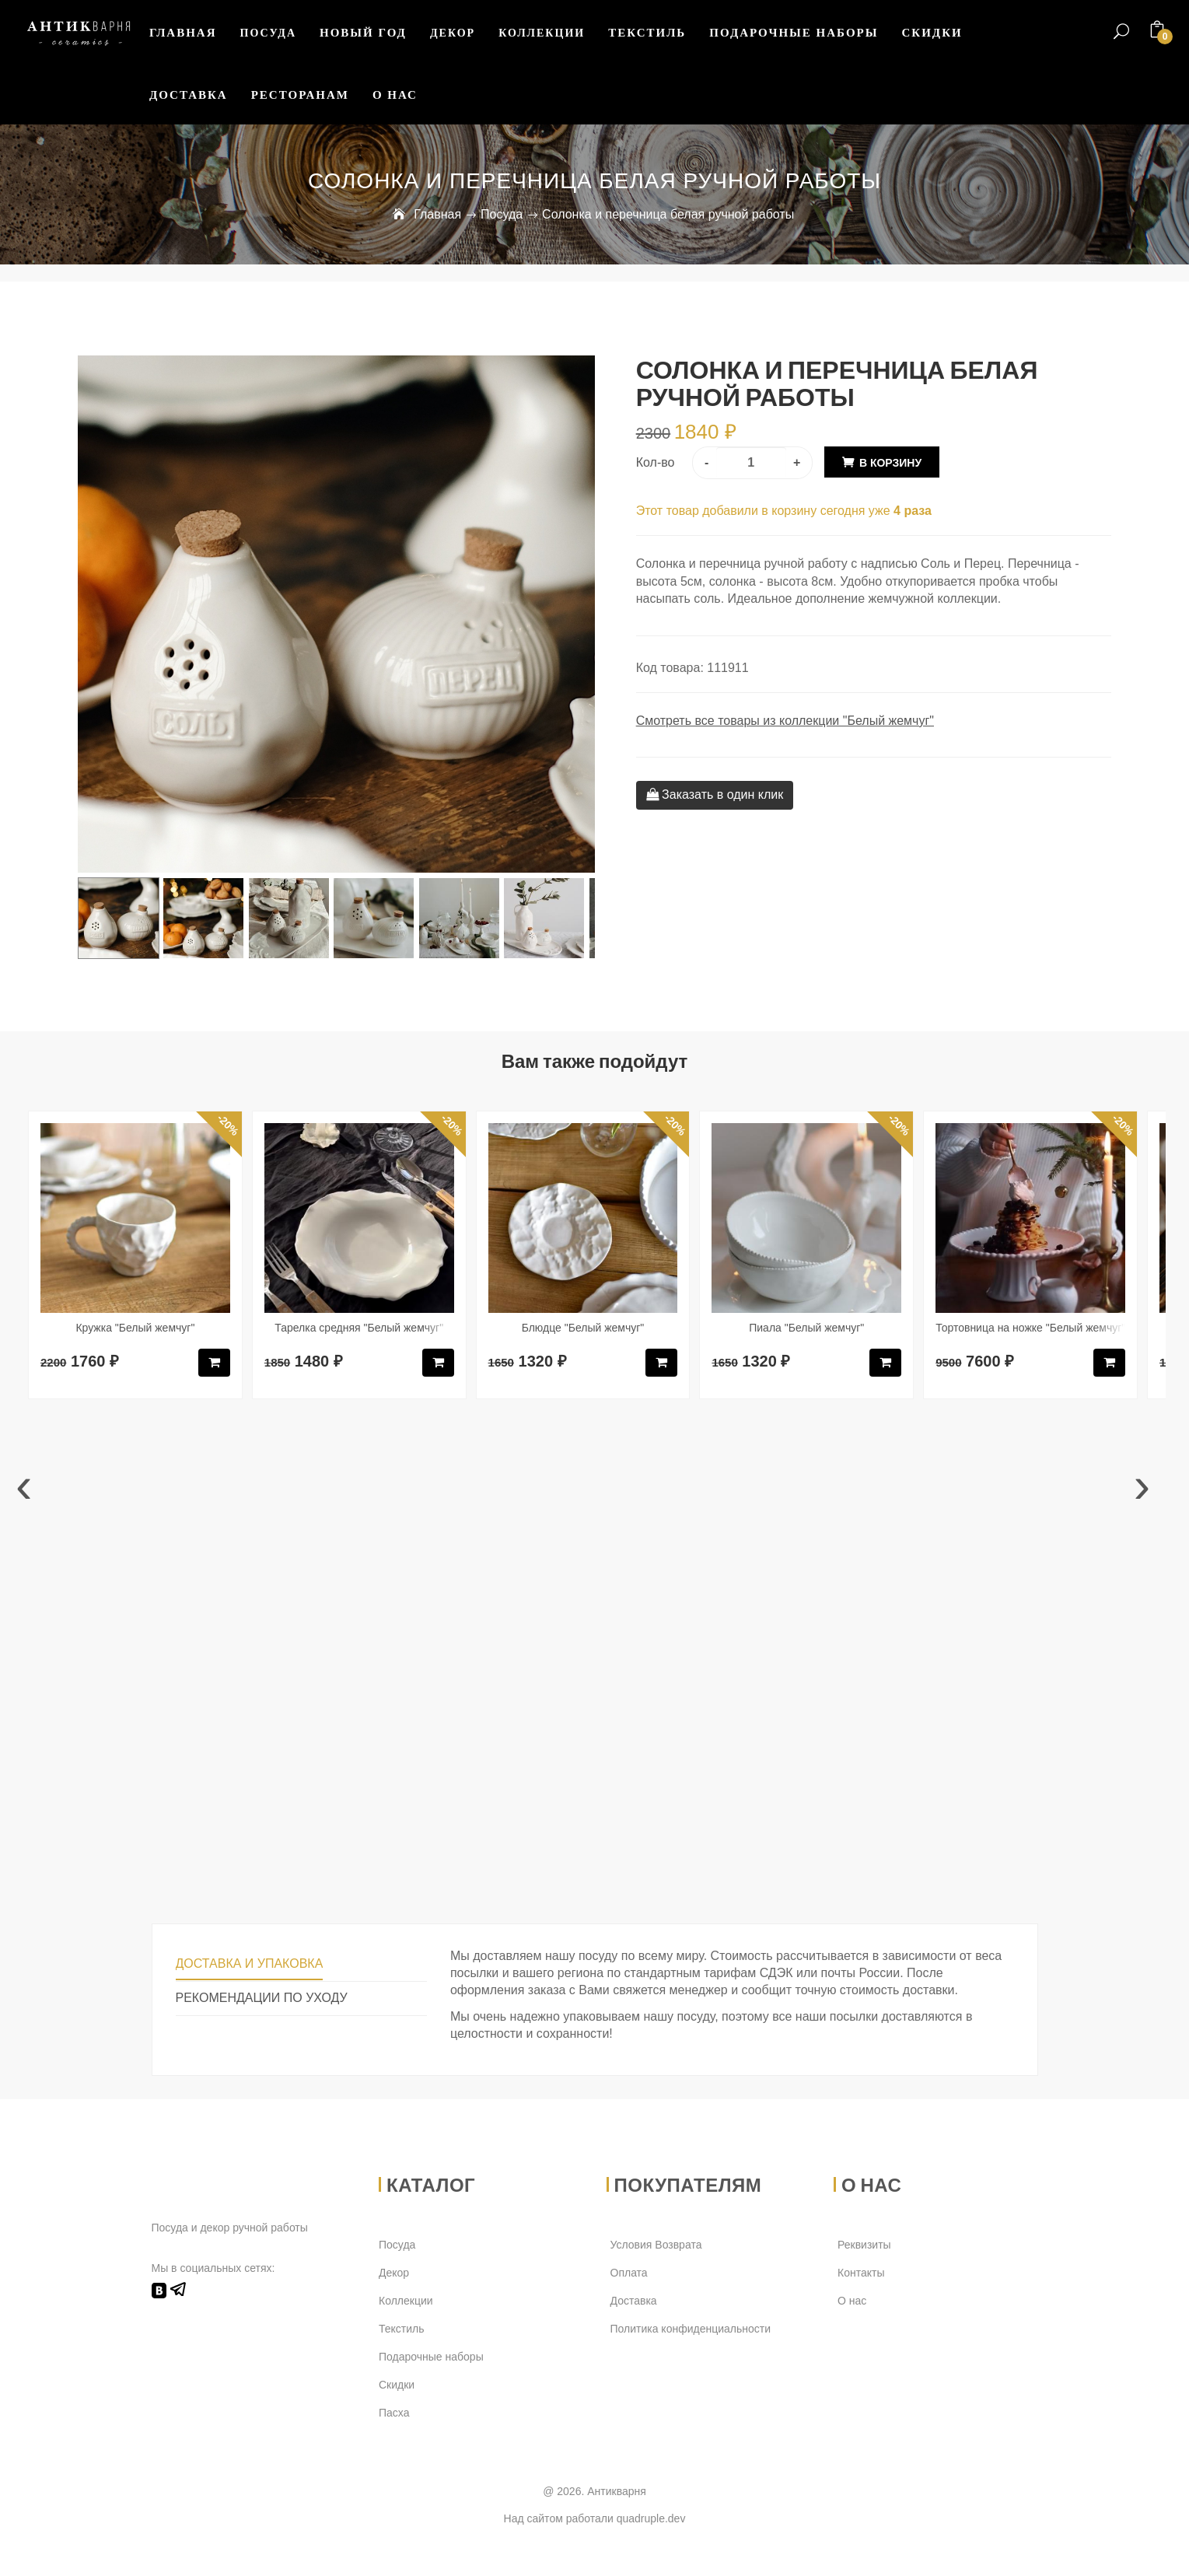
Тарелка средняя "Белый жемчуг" (359, 1327)
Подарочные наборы (793, 32)
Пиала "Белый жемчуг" (806, 1327)
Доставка (188, 95)
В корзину (890, 463)
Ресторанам (300, 95)
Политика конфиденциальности (690, 2328)
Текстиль (647, 32)
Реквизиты (864, 2244)
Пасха (394, 2412)
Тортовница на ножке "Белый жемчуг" (1030, 1327)
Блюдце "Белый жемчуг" (583, 1327)
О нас (395, 95)
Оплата (629, 2272)
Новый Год (363, 32)
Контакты (861, 2272)
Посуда (268, 33)
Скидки (931, 32)
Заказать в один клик (715, 794)
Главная (183, 32)
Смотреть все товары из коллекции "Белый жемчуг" (785, 720)
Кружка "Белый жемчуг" (134, 1327)
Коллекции (541, 33)
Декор (452, 33)
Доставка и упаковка (249, 1963)
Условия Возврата (656, 2244)
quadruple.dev (651, 2518)
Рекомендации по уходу (262, 1997)
